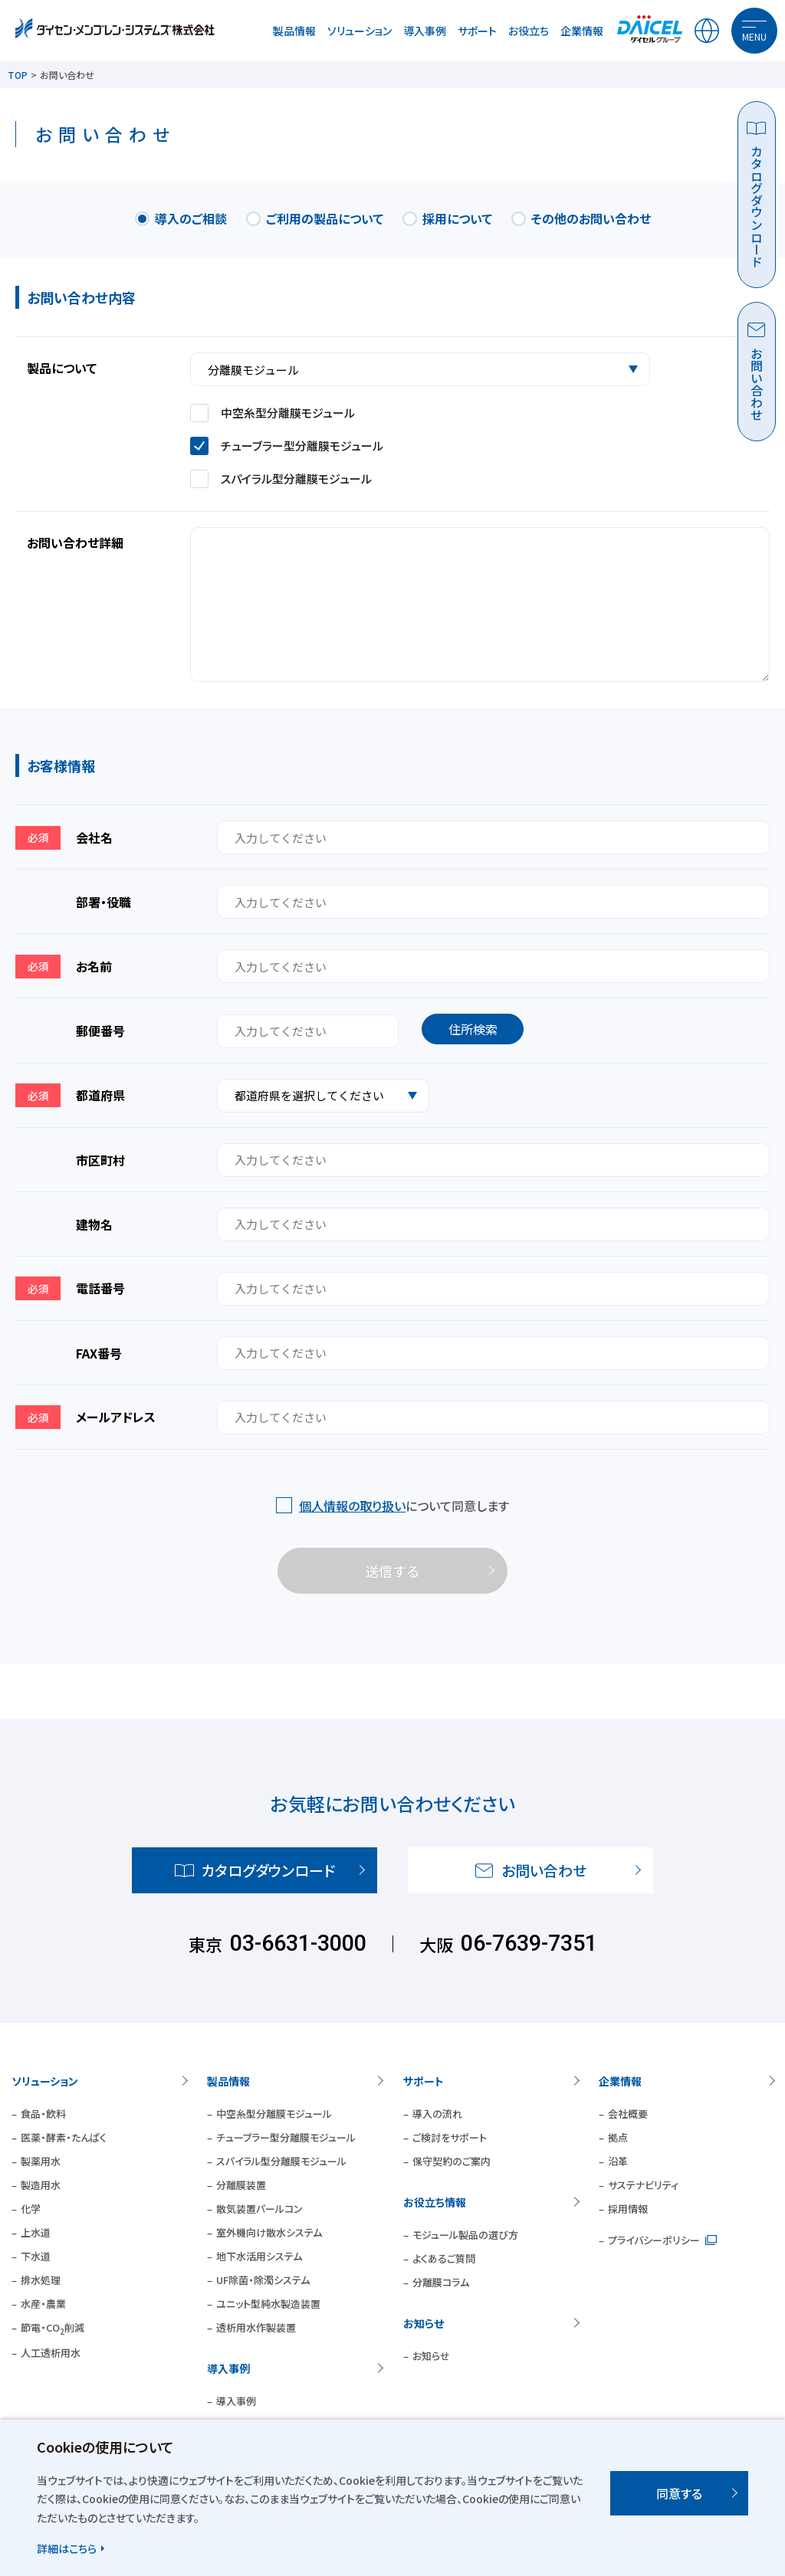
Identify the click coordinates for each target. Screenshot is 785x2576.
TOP (18, 74)
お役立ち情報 (434, 2202)
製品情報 (294, 30)
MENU (754, 36)
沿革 (618, 2161)
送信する (392, 1571)
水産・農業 (43, 2303)
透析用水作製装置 (256, 2327)
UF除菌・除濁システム (263, 2280)
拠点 (618, 2137)
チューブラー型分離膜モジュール (286, 2137)
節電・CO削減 (52, 2327)
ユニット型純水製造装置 (268, 2303)
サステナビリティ (643, 2185)
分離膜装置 (241, 2185)
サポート (477, 30)
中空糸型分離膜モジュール (274, 2113)
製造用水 (41, 2185)
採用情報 (628, 2208)
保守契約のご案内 (451, 2161)
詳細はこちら (67, 2548)
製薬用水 (41, 2161)
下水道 (36, 2256)
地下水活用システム (259, 2256)
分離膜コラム (440, 2282)
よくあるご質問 (443, 2258)
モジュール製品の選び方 (465, 2234)
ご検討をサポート (449, 2137)
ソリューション (359, 30)
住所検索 (473, 1029)
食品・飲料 (43, 2113)
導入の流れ (437, 2113)
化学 (31, 2208)
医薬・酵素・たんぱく (64, 2137)
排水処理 (41, 2280)
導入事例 (424, 30)
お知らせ (423, 2323)
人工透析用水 (50, 2352)
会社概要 (628, 2113)
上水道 (36, 2232)
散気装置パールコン (259, 2208)
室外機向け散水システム (269, 2232)
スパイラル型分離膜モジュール (281, 2161)
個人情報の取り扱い (352, 1505)
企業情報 (581, 30)
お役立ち (528, 30)
